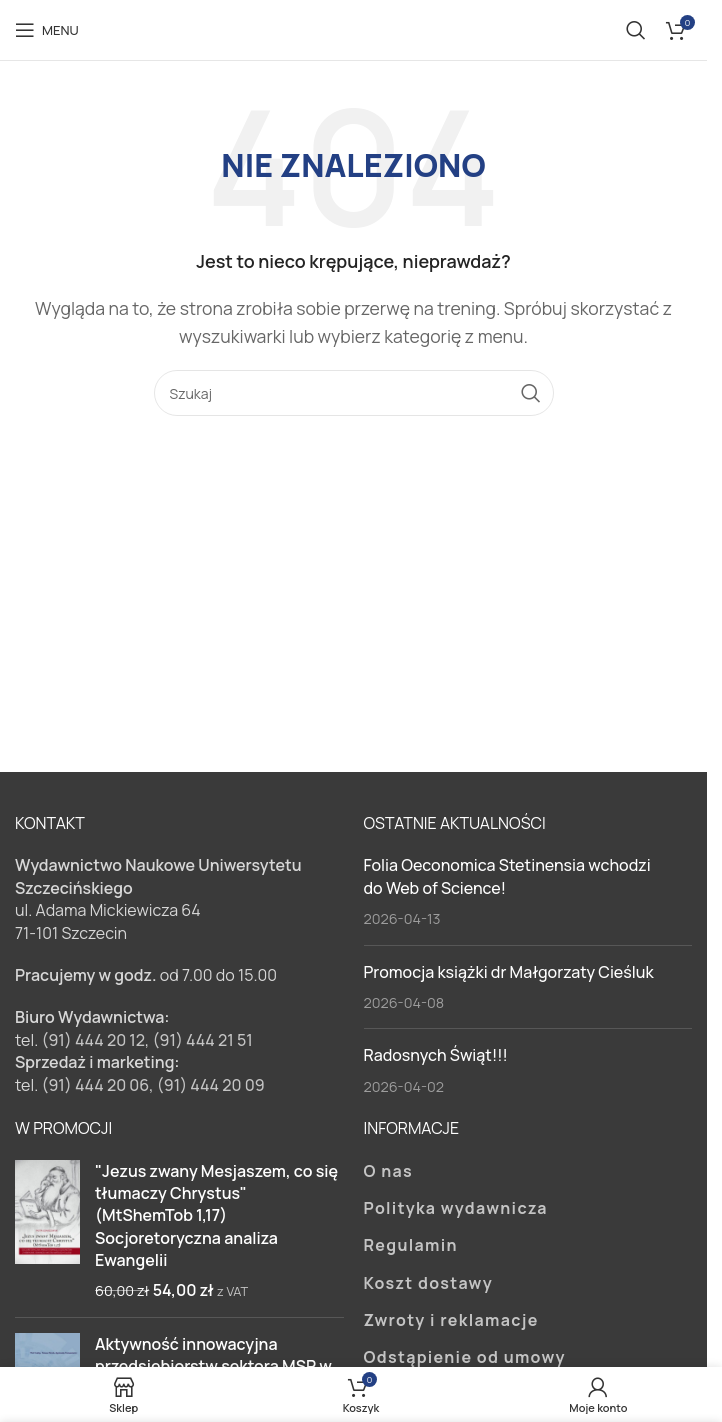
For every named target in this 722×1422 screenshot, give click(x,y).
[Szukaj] (636, 30)
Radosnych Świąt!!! (436, 1055)
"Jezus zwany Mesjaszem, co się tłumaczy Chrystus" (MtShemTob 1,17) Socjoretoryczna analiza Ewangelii (216, 1216)
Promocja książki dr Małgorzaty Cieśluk (509, 972)
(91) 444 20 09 (211, 1085)
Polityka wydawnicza (456, 1208)
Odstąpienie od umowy (465, 1357)
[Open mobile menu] (47, 30)
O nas (389, 1171)
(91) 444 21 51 (203, 1040)
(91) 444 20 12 (93, 1040)
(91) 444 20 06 (95, 1085)
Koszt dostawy (428, 1283)
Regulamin (411, 1245)
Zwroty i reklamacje (451, 1320)
